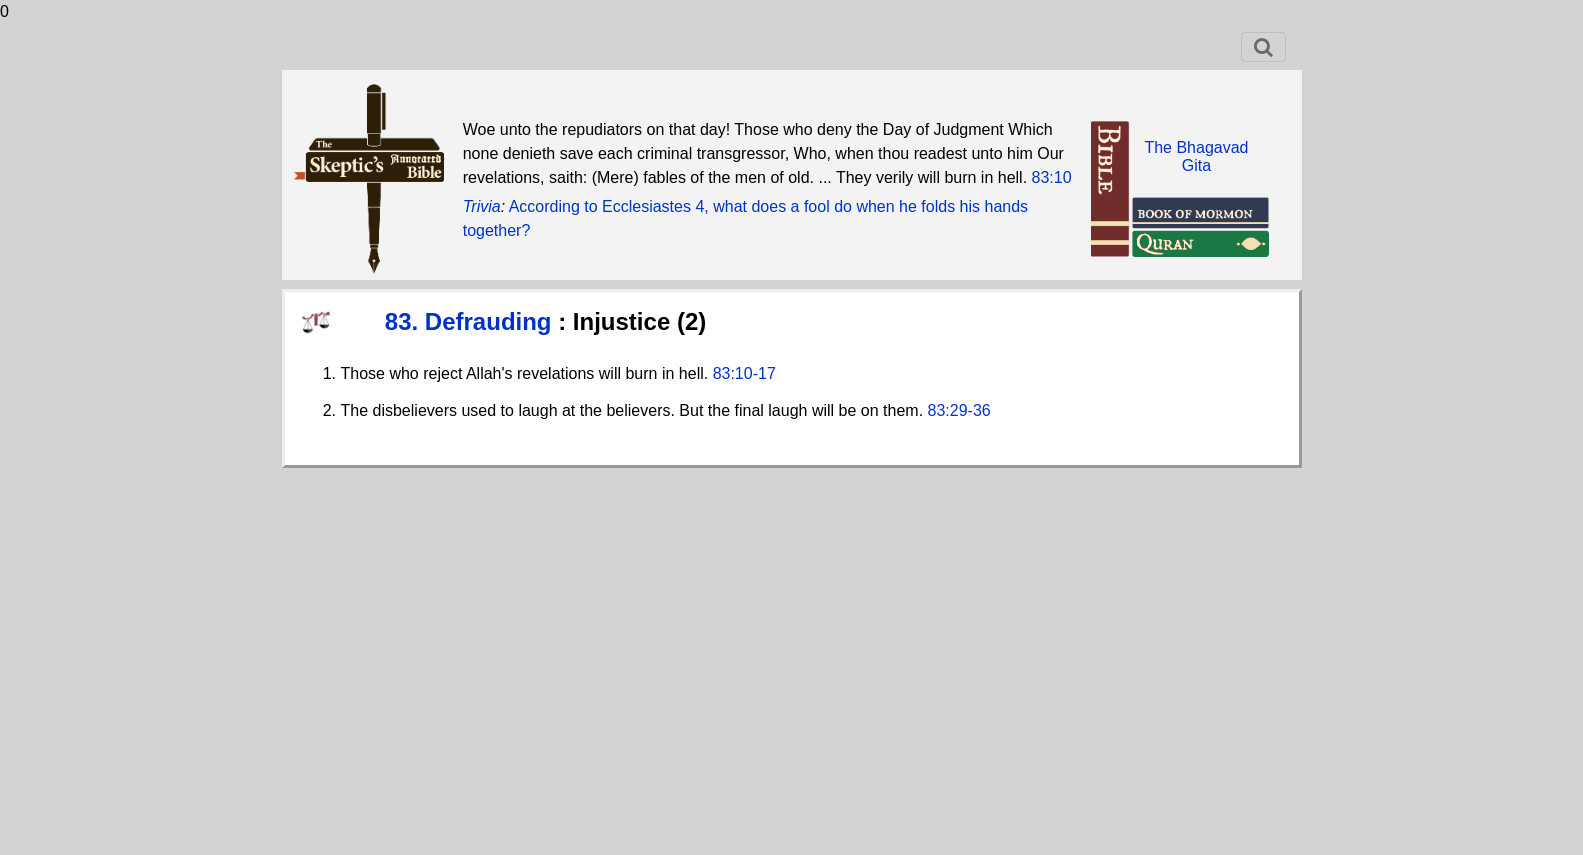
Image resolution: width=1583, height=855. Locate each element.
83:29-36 (959, 410)
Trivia (482, 206)
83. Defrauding (471, 321)
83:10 (1052, 177)
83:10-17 (744, 373)
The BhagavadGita (1196, 156)
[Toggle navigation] (1263, 47)
